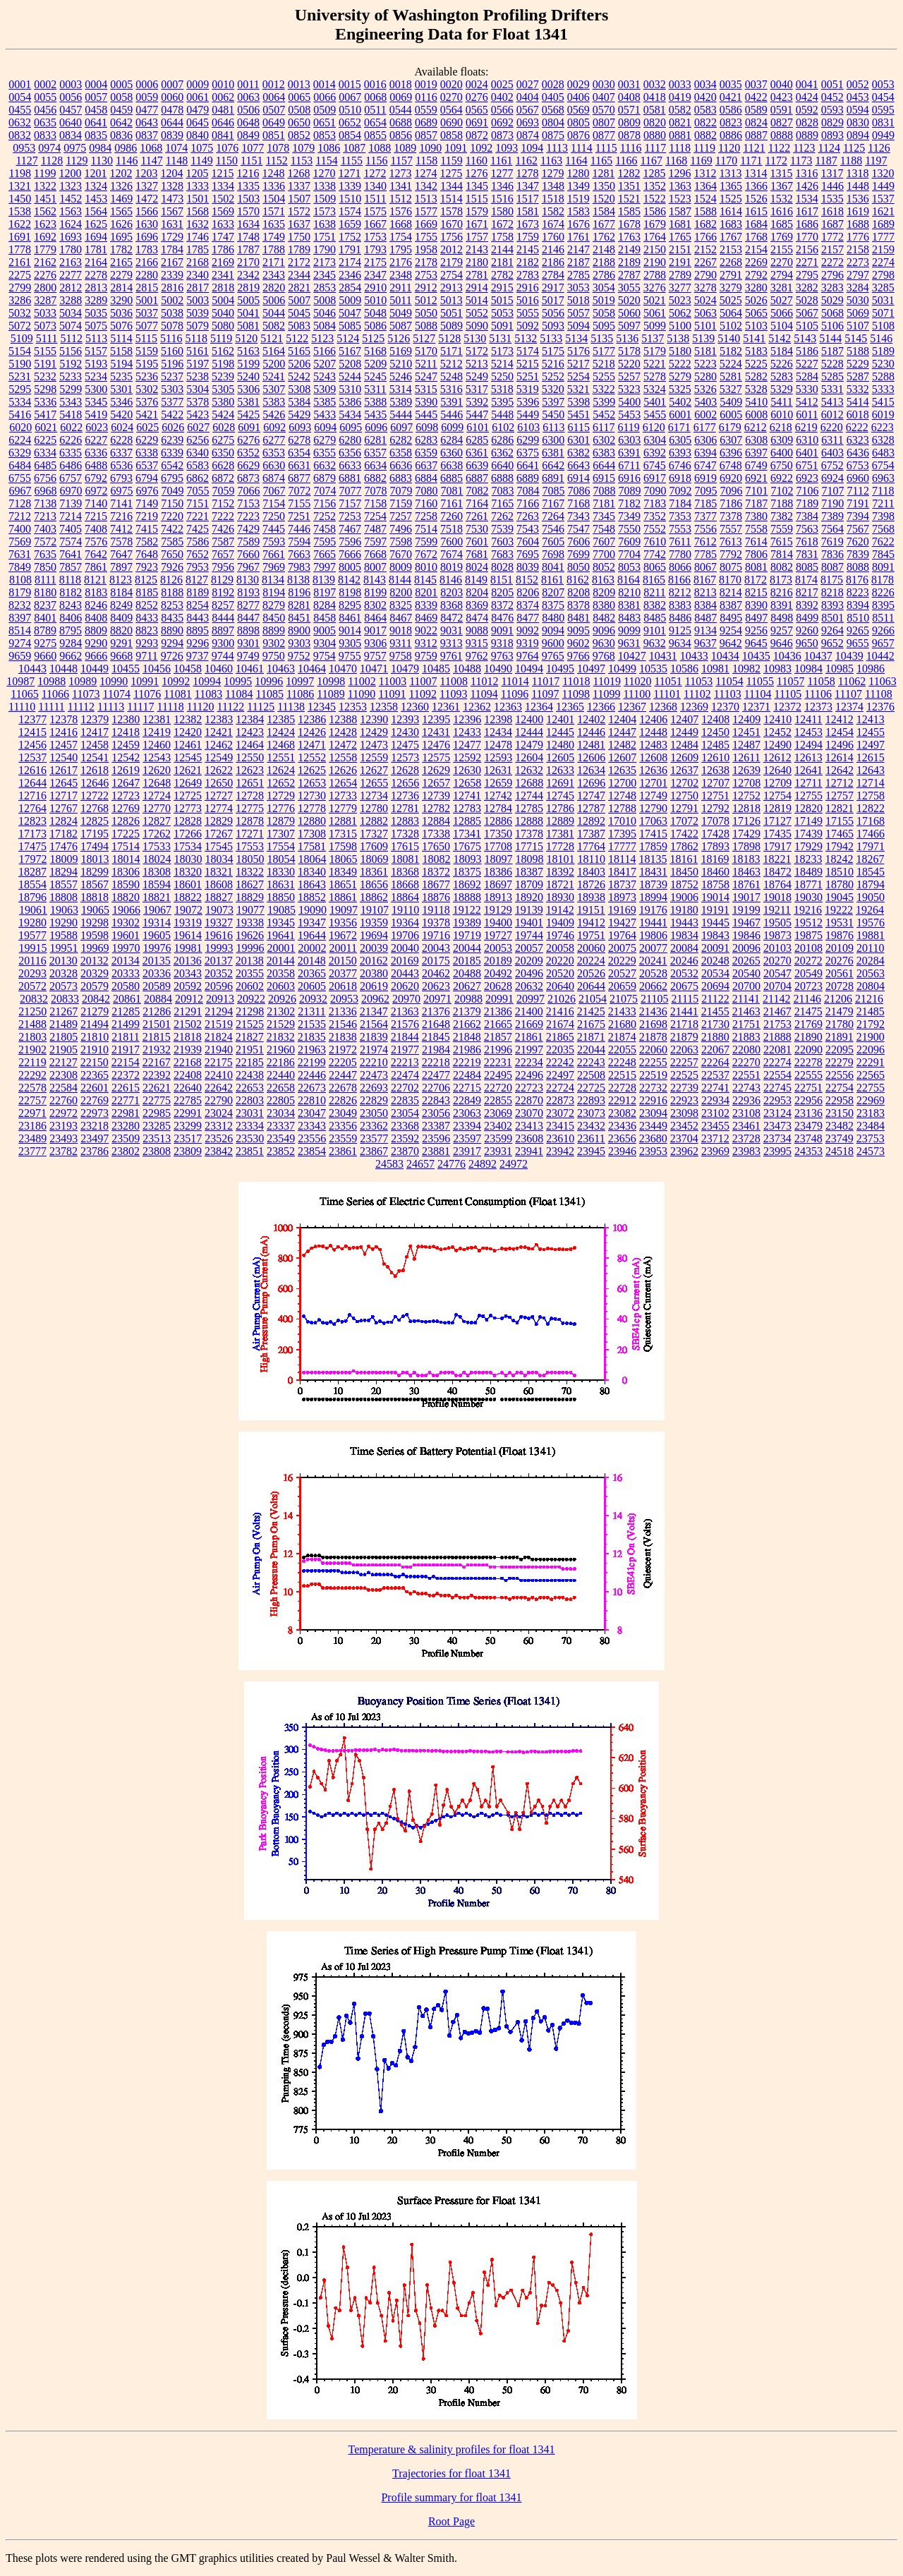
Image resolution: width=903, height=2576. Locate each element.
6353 (273, 453)
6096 (376, 427)
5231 (19, 376)
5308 (299, 389)
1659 (350, 224)
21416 (560, 1011)
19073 (219, 910)
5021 (654, 300)
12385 (281, 719)
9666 (96, 656)
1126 (879, 148)
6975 (122, 491)
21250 (32, 1011)
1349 (578, 186)
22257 (684, 1062)
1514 (451, 199)
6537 (146, 465)
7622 (883, 542)
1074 (176, 148)
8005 (350, 567)
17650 (436, 846)
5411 (781, 402)
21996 (498, 1050)
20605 (312, 986)
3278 (705, 288)
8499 (807, 618)
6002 (705, 415)
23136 (808, 1113)
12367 (632, 707)
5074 (70, 326)
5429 (299, 415)
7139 (70, 503)
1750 (299, 237)
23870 (405, 1151)
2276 (45, 275)
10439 (849, 656)
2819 (248, 288)
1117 (655, 148)
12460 (157, 745)
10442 (880, 656)
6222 (857, 427)
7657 (223, 554)
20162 (374, 961)
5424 (223, 415)
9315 (477, 643)
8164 (628, 580)
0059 (146, 97)
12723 (125, 796)
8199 (375, 592)
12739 (436, 796)
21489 (63, 1024)
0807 (604, 122)
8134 (273, 580)
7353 (680, 516)
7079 (401, 491)
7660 (248, 554)
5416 (19, 415)
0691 (477, 122)
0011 (248, 84)
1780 (70, 249)
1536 (858, 199)
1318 (857, 173)
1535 (832, 199)
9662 (70, 656)
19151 (591, 910)
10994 (207, 681)
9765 (553, 656)
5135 (601, 338)
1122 (779, 148)
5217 (578, 364)
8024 (477, 567)
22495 (498, 1075)
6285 (477, 440)
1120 (729, 148)
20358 (281, 973)
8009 (400, 567)
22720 (498, 1088)
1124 (829, 148)
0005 (121, 84)
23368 (405, 1126)
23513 (157, 1138)
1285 (654, 173)
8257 (223, 605)
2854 (350, 288)
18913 (498, 897)
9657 (883, 643)
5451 (578, 415)
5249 (477, 376)
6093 (300, 427)
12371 (756, 707)
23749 (839, 1138)
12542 (125, 757)
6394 (705, 453)
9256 (756, 630)
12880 (312, 821)
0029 (578, 84)
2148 (604, 249)
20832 (34, 999)
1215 (222, 173)
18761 (746, 884)
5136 (627, 338)
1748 (248, 237)
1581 (527, 211)
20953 (344, 999)
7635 (45, 554)
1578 (451, 211)
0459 (121, 110)
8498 (781, 618)
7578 (121, 542)
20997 (530, 999)
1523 (680, 199)
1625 (96, 224)
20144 (281, 961)
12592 (467, 757)
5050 (426, 313)
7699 (578, 554)
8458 (324, 618)
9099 (629, 630)
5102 (731, 326)
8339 (426, 605)
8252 (146, 605)
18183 (746, 859)
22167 (157, 1062)
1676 (578, 224)
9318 (502, 643)
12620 (157, 770)
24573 (870, 1151)
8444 (223, 618)
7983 (299, 567)
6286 (502, 440)
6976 (147, 491)
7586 (197, 542)
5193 (96, 364)
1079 (303, 148)
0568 (553, 110)
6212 (755, 427)
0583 (705, 110)
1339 (350, 186)
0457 (70, 110)
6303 (629, 440)
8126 (171, 580)
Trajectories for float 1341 (451, 2473)
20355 (250, 973)
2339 (172, 275)
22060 (653, 1050)
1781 (96, 249)
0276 (477, 97)
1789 (299, 249)
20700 (746, 986)
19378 (436, 923)
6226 (70, 440)
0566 (502, 110)
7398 (883, 516)
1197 (876, 161)
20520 (560, 973)
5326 (705, 389)
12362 (477, 707)
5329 (781, 389)
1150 (227, 161)
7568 (883, 529)
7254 (375, 516)
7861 (96, 567)
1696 (146, 237)
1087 (354, 148)
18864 (405, 897)
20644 (591, 986)
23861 (343, 1151)
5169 (400, 351)
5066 (781, 313)
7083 (503, 491)
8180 (45, 592)
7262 (502, 516)
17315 (343, 834)
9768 (604, 656)
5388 (375, 402)
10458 (188, 669)
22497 (560, 1075)
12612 (777, 757)
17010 (622, 821)
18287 (32, 872)
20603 (281, 986)
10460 (219, 669)
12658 (467, 783)
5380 (223, 402)
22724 (560, 1088)
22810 (312, 1100)
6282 (400, 440)
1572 (299, 211)
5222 (680, 364)
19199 (746, 910)
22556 (839, 1075)
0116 (426, 97)
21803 (32, 1037)
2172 (299, 262)
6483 (883, 453)
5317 (477, 389)
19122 (467, 910)
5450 (553, 415)
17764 (591, 846)
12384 (250, 719)
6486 (70, 465)
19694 (374, 935)
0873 (502, 135)
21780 (839, 1024)
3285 (883, 288)
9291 (121, 643)
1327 (146, 186)
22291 (870, 1062)
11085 (270, 694)
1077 (252, 148)
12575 (436, 757)
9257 (781, 630)
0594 (858, 110)
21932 (157, 1050)
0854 (350, 135)
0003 (70, 84)
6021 (46, 427)
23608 (529, 1138)
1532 (781, 199)
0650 (299, 122)
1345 (477, 186)
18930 (560, 897)
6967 (20, 491)
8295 (350, 605)
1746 (197, 237)
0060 (172, 97)
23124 (777, 1113)
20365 (312, 973)
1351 (629, 186)
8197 (324, 592)
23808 (157, 1151)
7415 (146, 529)
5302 (146, 389)
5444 (400, 415)
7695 (527, 554)
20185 (467, 961)
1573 (324, 211)
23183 (870, 1113)
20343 (188, 973)
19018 (777, 897)
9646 (781, 643)
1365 (731, 186)
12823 (32, 821)
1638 (324, 224)
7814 (781, 554)
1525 (731, 199)
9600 (553, 643)
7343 (578, 516)
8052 (604, 567)
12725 (188, 796)
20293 (32, 973)
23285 (157, 1126)
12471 (312, 745)
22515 (622, 1075)
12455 (870, 732)
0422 (756, 97)
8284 (324, 605)
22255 (653, 1062)
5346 (121, 402)
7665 (324, 554)
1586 (654, 211)
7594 (299, 542)
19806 (653, 935)
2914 (477, 288)
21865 (560, 1037)
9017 (375, 630)
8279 (273, 605)
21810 (94, 1037)
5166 (324, 351)
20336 (157, 973)
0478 (172, 110)
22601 (94, 1088)
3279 (731, 288)
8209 (604, 592)
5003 (197, 300)
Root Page (451, 2521)
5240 (248, 376)
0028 (553, 84)
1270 (324, 173)
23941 (529, 1151)
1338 (324, 186)
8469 (426, 618)
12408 (715, 719)
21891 (839, 1037)
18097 (499, 859)
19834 (684, 935)
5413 (832, 402)
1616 (781, 211)
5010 (375, 300)
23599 (498, 1138)
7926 (172, 567)
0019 (426, 84)
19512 (808, 923)
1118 (680, 148)
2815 (146, 288)
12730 (312, 796)
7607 (604, 542)
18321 (219, 872)
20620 (405, 986)
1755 (426, 237)
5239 (223, 376)
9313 (451, 643)
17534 (188, 846)
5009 (350, 300)
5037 (146, 313)
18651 (343, 884)
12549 (219, 757)
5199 (248, 364)
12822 (870, 808)
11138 (291, 707)
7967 (248, 567)
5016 (527, 300)
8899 (273, 630)
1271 (349, 173)
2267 (705, 262)
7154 (273, 503)
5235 (121, 376)
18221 (777, 859)
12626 (343, 770)
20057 (529, 948)
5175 (553, 351)
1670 (451, 224)
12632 (529, 770)
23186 (32, 1126)
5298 (45, 389)
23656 (622, 1138)
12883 (405, 821)
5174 (527, 351)
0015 (350, 84)
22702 (405, 1088)
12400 (529, 719)
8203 (451, 592)
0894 (858, 135)
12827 (157, 821)
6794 (146, 478)
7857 (70, 567)
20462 (436, 973)
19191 (715, 910)
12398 (498, 719)
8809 (96, 630)
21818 (188, 1037)
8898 (248, 630)
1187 (826, 161)
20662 (653, 986)
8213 (705, 592)
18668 (405, 884)
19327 (219, 923)
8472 (451, 618)
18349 (343, 872)
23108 (746, 1113)
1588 (705, 211)
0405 (553, 97)
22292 (32, 1075)
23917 (467, 1151)
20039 (374, 948)
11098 (576, 694)
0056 (70, 97)
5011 (400, 300)
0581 (654, 110)
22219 (467, 1062)
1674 (553, 224)
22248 (622, 1062)
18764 (777, 884)
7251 (299, 516)
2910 (375, 288)
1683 (731, 224)
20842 (96, 999)
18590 (125, 884)
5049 (400, 313)
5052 (477, 313)
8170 (730, 580)
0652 (350, 122)
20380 (374, 973)
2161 (19, 262)
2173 (324, 262)
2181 (502, 262)
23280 (125, 1126)
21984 (436, 1050)
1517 (527, 199)
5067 (807, 313)
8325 (400, 605)
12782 (436, 808)
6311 (832, 440)
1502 (223, 199)
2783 (527, 275)
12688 (529, 783)
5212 (451, 364)
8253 (172, 605)
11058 (821, 681)
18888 (467, 897)
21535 (312, 1024)
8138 (298, 580)
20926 (282, 999)
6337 (121, 453)
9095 (578, 630)
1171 (751, 161)
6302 (604, 440)
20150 (343, 961)
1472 (146, 199)
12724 (157, 796)
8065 (654, 567)
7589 (248, 542)
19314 (157, 923)
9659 (19, 656)
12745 (560, 796)
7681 (477, 554)
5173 (502, 351)
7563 (807, 529)
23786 (94, 1151)
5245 (375, 376)
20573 (63, 986)
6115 (579, 427)
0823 (731, 122)
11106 (818, 694)
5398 (578, 402)
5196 (172, 364)
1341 (400, 186)
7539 (502, 529)
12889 (560, 821)
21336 (343, 1011)
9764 (527, 656)
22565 (870, 1075)
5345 (96, 402)
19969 (95, 948)
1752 (350, 237)
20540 (746, 973)
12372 (787, 707)
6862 (197, 478)
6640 (502, 465)
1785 (197, 249)
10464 (312, 669)
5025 (731, 300)
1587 (680, 211)
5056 (553, 313)
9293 (146, 643)
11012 (484, 681)
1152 (276, 161)
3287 (45, 300)
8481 (578, 618)
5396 (527, 402)
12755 (808, 796)
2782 (502, 275)
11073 (85, 694)
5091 (502, 326)
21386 (498, 1011)
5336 (45, 402)
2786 (604, 275)
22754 (839, 1088)
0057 (96, 97)
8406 (70, 618)
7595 (324, 542)
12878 (250, 821)
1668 (400, 224)
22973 (94, 1113)
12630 (467, 770)
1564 (96, 211)
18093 (468, 859)
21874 (622, 1037)
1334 (223, 186)
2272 (832, 262)
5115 (146, 338)
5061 (654, 313)
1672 (502, 224)
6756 (45, 478)
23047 (312, 1113)
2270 (781, 262)
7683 (502, 554)
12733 (343, 796)
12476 (436, 745)
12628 (405, 770)
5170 (426, 351)
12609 (684, 757)
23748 (808, 1138)
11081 (177, 694)
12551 (281, 757)
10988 (51, 681)
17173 (32, 834)
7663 (299, 554)
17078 (715, 821)
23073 (591, 1113)
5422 (172, 415)
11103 (727, 694)
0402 (502, 97)
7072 (300, 491)
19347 (312, 923)
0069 (400, 97)
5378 (197, 402)
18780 (839, 884)
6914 (578, 478)
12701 (653, 783)
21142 (776, 999)
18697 (498, 884)
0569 (578, 110)
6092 (274, 427)
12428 (343, 732)
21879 (684, 1037)
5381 (248, 402)
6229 (146, 440)
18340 (312, 872)
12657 (436, 783)
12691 (560, 783)
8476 (502, 618)
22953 (777, 1100)
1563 (70, 211)
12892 (591, 821)
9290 (96, 643)
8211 (654, 592)
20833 (65, 999)
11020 (637, 681)
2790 (705, 275)
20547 (777, 973)
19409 (560, 923)
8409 (121, 618)
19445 (715, 923)
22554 (777, 1075)
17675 (467, 846)
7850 (45, 567)
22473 (374, 1075)
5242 (299, 376)
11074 (117, 694)
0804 (553, 122)
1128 (52, 161)
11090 (361, 694)
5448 (502, 415)
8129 (222, 580)
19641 (281, 935)
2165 (121, 262)
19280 (32, 923)
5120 (246, 338)
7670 (400, 554)
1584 (604, 211)
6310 (807, 440)
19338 (250, 923)
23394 (467, 1126)
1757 (477, 237)
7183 (654, 503)
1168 (676, 161)
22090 (808, 1050)
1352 (654, 186)
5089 (451, 326)
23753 (870, 1138)
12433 (467, 732)
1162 (527, 161)
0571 (629, 110)
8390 (756, 605)
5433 (324, 415)
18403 (591, 872)
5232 (45, 376)
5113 (96, 338)
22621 (157, 1088)
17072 (684, 821)
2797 (858, 275)
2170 (248, 262)
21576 (405, 1024)
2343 (273, 275)
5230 (883, 364)
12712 (839, 783)
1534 (807, 199)
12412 (839, 719)
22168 (188, 1062)
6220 (831, 427)
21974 (374, 1050)
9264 (832, 630)
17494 (94, 846)
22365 (94, 1075)
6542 (172, 465)
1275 (451, 173)
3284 (858, 288)
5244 (350, 376)
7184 (680, 503)
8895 (197, 630)
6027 (198, 427)
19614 (188, 935)
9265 (858, 630)
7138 (45, 503)
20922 (251, 999)
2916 (527, 288)
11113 (110, 707)
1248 (273, 173)
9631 (629, 643)
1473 (172, 199)
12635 (622, 770)
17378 (529, 834)
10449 (94, 669)
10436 (787, 656)
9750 (273, 656)
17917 (777, 846)
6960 (858, 478)
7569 (19, 542)
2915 (502, 288)
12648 (157, 783)
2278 (96, 275)
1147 (151, 161)
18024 (157, 859)
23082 (622, 1113)
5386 (350, 402)
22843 (436, 1100)
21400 (529, 1011)
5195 (146, 364)
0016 (375, 84)
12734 (374, 796)
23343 (312, 1126)
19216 (808, 910)
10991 (145, 681)
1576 (400, 211)
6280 (350, 440)
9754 (324, 656)
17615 (405, 846)
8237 (45, 605)
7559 (781, 529)
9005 (324, 630)
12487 (746, 745)
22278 (808, 1062)
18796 (32, 897)
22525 (684, 1075)
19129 (498, 910)
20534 (715, 973)
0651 (324, 122)
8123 (120, 580)
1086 (328, 148)
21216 (869, 999)
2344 (299, 275)
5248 (451, 376)
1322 (45, 186)
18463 (746, 872)
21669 (529, 1024)
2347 (375, 275)
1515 (477, 199)
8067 (705, 567)
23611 (591, 1138)
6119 (628, 427)
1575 (375, 211)
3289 (96, 300)
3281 (781, 288)
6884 (426, 478)
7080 (427, 491)
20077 (653, 948)
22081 (777, 1050)
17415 (653, 834)
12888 (529, 821)
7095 (706, 491)
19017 (746, 897)
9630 (604, 643)
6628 (223, 465)
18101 (561, 859)
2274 (883, 262)
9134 (705, 630)
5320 (553, 389)
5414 (858, 402)
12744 (529, 796)
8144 (400, 580)
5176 (578, 351)
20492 (498, 973)
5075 (96, 326)
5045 (299, 313)
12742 (498, 796)
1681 (680, 224)
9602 (578, 643)
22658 (281, 1088)
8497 (756, 618)
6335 (70, 453)
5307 (273, 389)
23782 (63, 1151)
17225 (125, 834)
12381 (157, 719)
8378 (578, 605)
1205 (197, 173)
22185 (250, 1062)
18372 (436, 872)
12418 (125, 732)
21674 (560, 1024)
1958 (426, 249)
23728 (746, 1138)
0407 (604, 97)
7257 (400, 516)
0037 (756, 84)
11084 (239, 694)
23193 (63, 1126)
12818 (746, 808)
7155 (299, 503)
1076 (227, 148)
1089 (405, 148)
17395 (622, 834)
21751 (746, 1024)
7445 (273, 529)
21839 (374, 1037)
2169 (223, 262)
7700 (604, 554)
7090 (655, 491)
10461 (250, 669)
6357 (375, 453)
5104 (781, 326)
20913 (220, 999)
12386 (312, 719)
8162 (577, 580)
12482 (622, 745)
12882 (374, 821)
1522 (654, 199)
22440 (281, 1075)
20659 (622, 986)
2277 (70, 275)
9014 (350, 630)
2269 (756, 262)
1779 (45, 249)
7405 (70, 529)
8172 (755, 580)
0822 (705, 122)
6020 (20, 427)
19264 (870, 910)
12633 (560, 770)
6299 (527, 440)
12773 (188, 808)
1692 (45, 237)
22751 (808, 1088)
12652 (281, 783)
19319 (188, 923)
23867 (374, 1151)
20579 (94, 986)
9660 (45, 656)
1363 (680, 186)
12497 (870, 745)
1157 (401, 161)
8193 (248, 592)
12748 (622, 796)
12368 (663, 707)
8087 (832, 567)
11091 (392, 694)
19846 (746, 935)
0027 (527, 84)
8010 (426, 567)
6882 (375, 478)
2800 (45, 288)
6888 (502, 478)
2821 (299, 288)
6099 (452, 427)
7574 (70, 542)
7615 (781, 542)
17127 (777, 821)
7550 (629, 529)
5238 (197, 376)
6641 (527, 465)
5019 (604, 300)
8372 (502, 605)
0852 (299, 135)
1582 (553, 211)
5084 (324, 326)
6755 (19, 478)
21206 (838, 999)
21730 (715, 1024)
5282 (756, 376)
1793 (375, 249)
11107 (848, 694)
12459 (125, 745)
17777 (622, 846)
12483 (653, 745)
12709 (777, 783)
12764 (32, 808)
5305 (223, 389)
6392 (654, 453)
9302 (273, 643)
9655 (858, 643)
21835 (312, 1037)
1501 (197, 199)
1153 (302, 161)
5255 (604, 376)
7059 (223, 491)
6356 (350, 453)
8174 (806, 580)
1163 (551, 161)
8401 (45, 618)
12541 (94, 757)
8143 (374, 580)
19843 (715, 935)
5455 (654, 415)
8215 (756, 592)
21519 (219, 1024)
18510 (839, 872)
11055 (760, 681)
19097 (343, 910)
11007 (423, 681)
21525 (250, 1024)
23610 (560, 1138)
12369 (694, 707)
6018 (858, 415)
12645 (63, 783)
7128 (19, 503)
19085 (281, 910)
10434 (725, 656)
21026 (561, 999)
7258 (426, 516)
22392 (157, 1075)
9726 (172, 656)
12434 (498, 732)
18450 (684, 872)
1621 (883, 211)
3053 (578, 288)
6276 (248, 440)
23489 (32, 1138)
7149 (146, 503)
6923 (807, 478)
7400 (19, 529)
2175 (375, 262)
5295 (19, 389)
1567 (172, 211)
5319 (527, 389)
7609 (629, 542)
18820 (125, 897)
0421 (731, 97)
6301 (578, 440)
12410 (777, 719)
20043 (436, 948)
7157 (350, 503)
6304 (654, 440)
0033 (680, 84)
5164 (273, 351)
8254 (197, 605)
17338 (436, 834)
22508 (591, 1075)
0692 (502, 122)
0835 (96, 135)
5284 (807, 376)
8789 (45, 630)
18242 (839, 859)
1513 (426, 199)
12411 (808, 719)
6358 (400, 453)
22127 (63, 1062)
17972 (33, 859)
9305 (350, 643)
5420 (121, 415)
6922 (781, 478)
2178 (426, 262)
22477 (436, 1075)
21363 (405, 1011)
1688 (858, 224)
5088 (426, 326)
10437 (818, 656)
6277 (273, 440)
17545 (219, 846)
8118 (70, 580)
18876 (436, 897)
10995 (238, 681)
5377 (172, 402)
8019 (451, 567)
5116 (171, 338)
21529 (281, 1024)
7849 (19, 567)
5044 (273, 313)
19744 (529, 935)
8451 (299, 618)
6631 (299, 465)
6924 (832, 478)
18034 (219, 859)
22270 (746, 1062)
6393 (680, 453)
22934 (715, 1100)
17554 (281, 846)
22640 (188, 1088)
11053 (699, 681)
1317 (831, 173)
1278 (527, 173)
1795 (400, 249)
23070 (529, 1113)
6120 (654, 427)
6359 (426, 453)
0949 (883, 135)
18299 (94, 872)
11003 (392, 681)
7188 (781, 503)
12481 (591, 745)
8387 (731, 605)
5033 (45, 313)
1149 (201, 161)
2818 (223, 288)
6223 (882, 427)
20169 (405, 961)
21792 (870, 1024)
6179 (730, 427)
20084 (684, 948)
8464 (375, 618)
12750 (684, 796)
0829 (832, 122)
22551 (746, 1075)
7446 (299, 529)
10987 (20, 681)
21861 (529, 1037)
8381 (629, 605)
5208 (350, 364)
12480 (560, 745)
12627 (374, 770)
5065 (756, 313)
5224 (731, 364)
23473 (777, 1126)
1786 (223, 249)
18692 (467, 884)
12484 (684, 745)
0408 (629, 97)
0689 (426, 122)
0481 (223, 110)
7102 (782, 491)
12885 (467, 821)
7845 (883, 554)
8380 (604, 605)
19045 (839, 897)
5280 (705, 376)
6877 (299, 478)
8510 (858, 618)
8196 (299, 592)
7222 (223, 516)
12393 (405, 719)
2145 (527, 249)
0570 (604, 110)
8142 (349, 580)
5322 (604, 389)
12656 (405, 783)
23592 (405, 1138)
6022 (71, 427)
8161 (552, 580)
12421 (219, 732)
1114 (582, 148)
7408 (96, 529)
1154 (326, 161)
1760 (553, 237)
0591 (781, 110)
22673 (312, 1088)
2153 (731, 249)
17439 (808, 834)
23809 (188, 1151)
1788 (273, 249)
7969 (273, 567)
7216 (121, 516)
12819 (777, 808)
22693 (374, 1088)
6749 (756, 465)
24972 (513, 1164)
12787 (591, 808)
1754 (400, 237)
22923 (684, 1100)
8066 (680, 567)
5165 (299, 351)
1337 (299, 186)
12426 (312, 732)
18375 (467, 872)
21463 (746, 1011)
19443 (684, 923)
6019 (883, 415)
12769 (125, 808)
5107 (858, 326)
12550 (250, 757)
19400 (498, 923)
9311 (400, 643)
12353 (353, 707)
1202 (120, 173)
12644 (32, 783)
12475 (405, 745)
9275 (45, 643)
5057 (578, 313)
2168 (197, 262)
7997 (324, 567)
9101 (654, 630)
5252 (553, 376)
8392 (807, 605)
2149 (629, 249)
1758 (502, 237)
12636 (653, 770)
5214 (502, 364)
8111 (45, 580)
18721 (560, 884)
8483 (629, 618)
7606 (578, 542)
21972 (343, 1050)
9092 (527, 630)
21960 (281, 1050)
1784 (172, 249)
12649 (188, 783)
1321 (19, 186)
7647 (121, 554)
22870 (529, 1100)
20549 (808, 973)
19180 (684, 910)
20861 (127, 999)
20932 (313, 999)
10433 (694, 656)
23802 (125, 1151)
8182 (70, 592)
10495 (560, 669)
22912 (622, 1100)
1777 (883, 237)
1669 (426, 224)
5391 (451, 402)
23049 (343, 1113)
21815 (157, 1037)
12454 (839, 732)
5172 (477, 351)
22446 (312, 1075)
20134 (125, 961)
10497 (591, 669)
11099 (606, 694)
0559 (426, 110)
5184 (781, 351)
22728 (622, 1088)
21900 (870, 1037)
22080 (746, 1050)
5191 (45, 364)
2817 (197, 288)
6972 (96, 491)
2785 (578, 275)
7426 (223, 529)
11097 (545, 694)
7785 (705, 554)
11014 (514, 681)
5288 (883, 376)
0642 (121, 122)
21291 (188, 1011)
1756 (451, 237)
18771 (808, 884)
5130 (474, 338)
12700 (622, 783)
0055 (45, 97)
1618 (832, 211)
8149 (476, 580)
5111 (47, 338)
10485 (436, 669)
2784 (553, 275)
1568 (197, 211)
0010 (223, 84)
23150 (839, 1113)
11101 (667, 694)
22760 (63, 1100)
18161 (683, 859)
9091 (502, 630)
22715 (467, 1088)
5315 (426, 389)
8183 (96, 592)
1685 (781, 224)
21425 (591, 1011)
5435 (375, 415)
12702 (684, 783)
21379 (467, 1011)
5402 (680, 402)
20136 (188, 961)
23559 (343, 1138)
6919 (705, 478)
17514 (125, 846)
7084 (528, 491)
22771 (125, 1100)
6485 (45, 465)
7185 (705, 503)
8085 (807, 567)
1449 (883, 186)
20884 (158, 999)
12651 (250, 783)
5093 (553, 326)
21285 (125, 1011)
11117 (140, 707)
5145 (855, 338)
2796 (832, 275)
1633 (223, 224)
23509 (125, 1138)
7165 (502, 503)
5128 (449, 338)
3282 (807, 288)
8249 (121, 605)
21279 (94, 1011)
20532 (684, 973)
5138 (678, 338)
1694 (96, 237)
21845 (436, 1037)
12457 (63, 745)
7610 (654, 542)
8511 (883, 618)
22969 (870, 1100)
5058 (604, 313)
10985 (839, 669)
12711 (808, 783)
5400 (629, 402)
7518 (451, 529)
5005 (248, 300)
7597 (375, 542)
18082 (437, 859)
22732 (653, 1088)
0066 (324, 97)
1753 (375, 237)
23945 (591, 1151)
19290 (63, 923)
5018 (578, 300)
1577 (426, 211)
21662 (467, 1024)
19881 (870, 935)
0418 (654, 97)
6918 (680, 478)
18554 (32, 884)
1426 (807, 186)
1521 (629, 199)
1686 (807, 224)
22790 (219, 1100)
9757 (375, 656)
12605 (560, 757)
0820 (654, 122)
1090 (430, 148)
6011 (807, 415)
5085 (350, 326)
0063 (248, 97)
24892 (482, 1164)
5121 (271, 338)
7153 (248, 503)
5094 (578, 326)
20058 (560, 948)
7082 (477, 491)
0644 (172, 122)
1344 (451, 186)
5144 (830, 338)
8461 (350, 618)
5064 (731, 313)
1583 (578, 211)
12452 (777, 732)
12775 (250, 808)
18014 (126, 859)
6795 (172, 478)
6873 (248, 478)
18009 (64, 859)
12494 (808, 745)
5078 (172, 326)
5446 (451, 415)
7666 (350, 554)
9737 (197, 656)
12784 (498, 808)
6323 (858, 440)
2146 (553, 249)
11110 (21, 707)
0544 (400, 110)
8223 (858, 592)
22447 (343, 1075)
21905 (63, 1050)
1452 (70, 199)
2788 (654, 275)
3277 (680, 288)
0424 (807, 97)
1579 (477, 211)
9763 (502, 656)
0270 (451, 97)
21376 (436, 1011)
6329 (19, 453)
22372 (125, 1075)
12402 (591, 719)
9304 (324, 643)
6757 (70, 478)
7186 (731, 503)
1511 (375, 199)
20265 (746, 961)
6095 (350, 427)
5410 (756, 402)
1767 (731, 237)
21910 (94, 1050)
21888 (777, 1037)
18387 (529, 872)
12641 (808, 770)
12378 (63, 719)
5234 (96, 376)
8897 (223, 630)
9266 (883, 630)
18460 (715, 872)
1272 (374, 173)
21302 (281, 1011)
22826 (343, 1100)
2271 (807, 262)
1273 (400, 173)
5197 (197, 364)
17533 (157, 846)
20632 (529, 986)
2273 (858, 262)
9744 (223, 656)
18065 (343, 859)
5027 (781, 300)
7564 (832, 529)
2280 (146, 275)
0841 (223, 135)
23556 (312, 1138)
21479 (839, 1011)
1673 (527, 224)
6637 (426, 465)
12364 (539, 707)
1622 (19, 224)
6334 (45, 453)
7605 (553, 542)
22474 (405, 1075)
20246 (684, 961)
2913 (451, 288)
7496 (400, 529)
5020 (629, 300)
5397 (553, 402)
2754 (451, 275)
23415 (560, 1126)
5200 (273, 364)
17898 (746, 846)
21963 (312, 1050)
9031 (451, 630)
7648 (146, 554)
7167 (553, 503)
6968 (46, 491)
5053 (502, 313)
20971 (437, 999)
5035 (96, 313)
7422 (172, 529)
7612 (705, 542)
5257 (629, 376)
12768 (94, 808)
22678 (343, 1088)
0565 (477, 110)
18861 (343, 897)
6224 (19, 440)
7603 (502, 542)
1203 (146, 173)
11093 (453, 694)
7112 (858, 491)
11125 (260, 707)
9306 (375, 643)
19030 (808, 897)
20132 (94, 961)
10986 (870, 669)
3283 (832, 288)
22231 (498, 1062)
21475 (808, 1011)
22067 (715, 1050)
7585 (172, 542)
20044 (467, 948)
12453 (808, 732)
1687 (832, 224)
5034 (70, 313)
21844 (405, 1037)
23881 (436, 1151)
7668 (375, 554)
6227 (96, 440)
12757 (839, 796)
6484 (19, 465)
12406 (653, 719)
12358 (384, 707)
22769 (94, 1100)
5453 (629, 415)
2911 (400, 288)
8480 (553, 618)
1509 (324, 199)
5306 (248, 389)
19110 (405, 910)
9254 (731, 630)
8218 (832, 592)
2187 (578, 262)
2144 (502, 249)
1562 (45, 211)
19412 (591, 923)
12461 (188, 745)
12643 (870, 770)
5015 (502, 300)
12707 (715, 783)
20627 (467, 986)
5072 (19, 326)
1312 (704, 173)
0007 (172, 84)
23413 (529, 1126)
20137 (219, 961)
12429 (374, 732)
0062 (223, 97)
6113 (553, 427)
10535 (653, 669)
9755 (350, 656)
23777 (32, 1151)
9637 (705, 643)
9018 (400, 630)
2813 (96, 288)
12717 (63, 796)
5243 (324, 376)
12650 (219, 783)
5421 (146, 415)
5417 (45, 415)
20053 (498, 948)
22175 (219, 1062)
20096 (746, 948)
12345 (322, 707)
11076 (147, 694)
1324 (96, 186)
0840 (197, 135)
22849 (467, 1100)
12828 (188, 821)
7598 (400, 542)
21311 (311, 1011)
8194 (273, 592)
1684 (756, 224)
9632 (654, 643)
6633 (350, 465)
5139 (703, 338)
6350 (223, 453)
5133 (551, 338)
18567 (94, 884)
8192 (223, 592)
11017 (545, 681)
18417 (622, 872)
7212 (19, 516)
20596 (219, 986)
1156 (376, 161)
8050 (578, 567)
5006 (273, 300)
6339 (172, 453)
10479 (405, 669)
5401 (654, 402)
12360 (415, 707)
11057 (790, 681)
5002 (172, 300)
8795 (70, 630)
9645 (756, 643)
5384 (299, 402)
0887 (756, 135)
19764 (622, 935)
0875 (553, 135)
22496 (529, 1075)
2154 (756, 249)
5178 (629, 351)
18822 (188, 897)
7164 (477, 503)
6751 (807, 465)
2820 (273, 288)
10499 (622, 669)
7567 (858, 529)
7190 (832, 503)
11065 (24, 694)
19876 (839, 935)
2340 (197, 275)
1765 (680, 237)
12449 (684, 732)
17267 (219, 834)
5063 (705, 313)
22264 (715, 1062)
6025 (147, 427)
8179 (19, 592)
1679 (654, 224)
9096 (604, 630)
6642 (553, 465)
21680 (622, 1024)
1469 (121, 199)
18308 (157, 872)
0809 (629, 122)
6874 (273, 478)
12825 (94, 821)
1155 (352, 161)
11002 (361, 681)
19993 (219, 948)
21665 (498, 1024)
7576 (96, 542)
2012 (451, 249)
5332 (858, 389)
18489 (808, 872)
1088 (379, 148)
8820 (121, 630)
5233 (70, 376)
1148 (177, 161)
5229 (858, 364)
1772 (832, 237)
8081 (756, 567)
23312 (219, 1126)
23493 (63, 1138)
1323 (70, 186)
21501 (157, 1024)
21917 (125, 1050)
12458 (94, 745)
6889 (527, 478)
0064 (273, 97)
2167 (172, 262)
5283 (781, 376)
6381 (553, 453)
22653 (250, 1088)
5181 (705, 351)
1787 (248, 249)
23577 (374, 1138)
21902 (32, 1050)
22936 (746, 1100)
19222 (839, 910)
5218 (604, 364)
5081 (248, 326)
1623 (45, 224)
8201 (426, 592)
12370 (725, 707)
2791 (731, 275)
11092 (423, 694)
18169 (715, 859)
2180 (477, 262)
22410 (219, 1075)
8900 (299, 630)
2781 (477, 275)
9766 (578, 656)
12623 (250, 770)
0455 (19, 110)
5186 (807, 351)
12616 (32, 770)
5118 (196, 338)
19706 (405, 935)
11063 (882, 681)
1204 (171, 173)
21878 (653, 1037)
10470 (343, 669)
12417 (94, 732)
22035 (560, 1050)
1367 (781, 186)
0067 (350, 97)
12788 (622, 808)
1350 (604, 186)
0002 (45, 84)
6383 (604, 453)
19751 (591, 935)
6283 (426, 440)
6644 (604, 465)
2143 (477, 249)
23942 (560, 1151)
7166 (527, 503)
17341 (467, 834)
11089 (330, 694)
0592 (807, 110)
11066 (55, 694)
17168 (870, 821)
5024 (705, 300)
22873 (560, 1100)
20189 (498, 961)
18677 (436, 884)
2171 (273, 262)
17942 (839, 846)
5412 (807, 402)
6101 (477, 427)
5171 (451, 351)
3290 (121, 300)
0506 (248, 110)
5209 (375, 364)
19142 (560, 910)
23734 (777, 1138)
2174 (350, 262)
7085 (554, 491)
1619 (858, 211)
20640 (560, 986)
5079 (197, 326)
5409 (731, 402)
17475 (32, 846)
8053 (629, 567)
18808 (63, 897)
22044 (591, 1050)
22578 (32, 1088)
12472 (343, 745)
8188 (172, 592)
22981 (125, 1113)
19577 (32, 935)
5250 (502, 376)
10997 (300, 681)
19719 (467, 935)
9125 (680, 630)
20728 (839, 986)
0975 (74, 148)
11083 (208, 694)
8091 (883, 567)
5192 (70, 364)
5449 (527, 415)
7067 (274, 491)
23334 (250, 1126)
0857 (426, 135)
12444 (529, 732)
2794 (781, 275)
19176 (653, 910)
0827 (781, 122)
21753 (777, 1024)
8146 (451, 580)
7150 (172, 503)
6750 (781, 465)
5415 (883, 402)
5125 (373, 338)
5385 (324, 402)
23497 (94, 1138)
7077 (350, 491)
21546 (343, 1024)
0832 (19, 135)
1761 (578, 237)
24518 (839, 1151)
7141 (121, 503)
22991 (188, 1113)
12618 (94, 770)
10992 (176, 681)
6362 (502, 453)
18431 (653, 872)
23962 (684, 1151)
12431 (436, 732)
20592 (188, 986)
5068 (832, 313)
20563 (870, 973)
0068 (375, 97)
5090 (477, 326)
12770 (157, 808)
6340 (197, 453)
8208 (578, 592)
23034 (281, 1113)
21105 (654, 999)
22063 (684, 1050)
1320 (882, 173)
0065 (299, 97)
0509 (324, 110)
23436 (622, 1126)
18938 (591, 897)
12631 (498, 770)
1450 (19, 199)
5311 (375, 389)
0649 (273, 122)
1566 (146, 211)
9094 (553, 630)
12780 (374, 808)
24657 (420, 1164)
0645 (197, 122)
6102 (503, 427)
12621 (188, 770)
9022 (426, 630)
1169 (701, 161)
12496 (839, 745)
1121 (754, 148)
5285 (832, 376)
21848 (467, 1037)
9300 (223, 643)
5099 (654, 326)
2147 (578, 249)
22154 (125, 1062)
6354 (299, 453)
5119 (221, 338)
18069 (374, 859)
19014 (715, 897)
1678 (629, 224)
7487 (375, 529)
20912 (189, 999)
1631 (172, 224)
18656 (374, 884)
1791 (350, 249)
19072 (188, 910)
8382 (654, 605)
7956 (223, 567)
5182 (731, 351)
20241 (653, 961)
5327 (731, 389)
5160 (172, 351)
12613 (808, 757)
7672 (426, 554)
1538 (19, 211)
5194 (121, 364)
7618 (807, 542)
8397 (19, 618)
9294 (172, 643)
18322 (250, 872)
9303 (299, 643)
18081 (406, 859)
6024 (122, 427)
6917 (654, 478)
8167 (704, 580)
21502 (188, 1024)
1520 (604, 199)
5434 (350, 415)
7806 (756, 554)
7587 (223, 542)
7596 (350, 542)
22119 (32, 1062)
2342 (248, 275)
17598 (343, 846)
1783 (146, 249)
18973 (622, 897)
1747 (223, 237)
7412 (121, 529)
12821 (839, 808)
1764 (654, 237)
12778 (312, 808)
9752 (299, 656)
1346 (502, 186)
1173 (801, 161)
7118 (883, 491)
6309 (781, 440)
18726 (591, 884)
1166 (626, 161)
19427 (622, 923)
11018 (576, 681)
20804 (870, 986)
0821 (680, 122)
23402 (498, 1126)
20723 (808, 986)
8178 (882, 580)
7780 (680, 554)
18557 (63, 884)
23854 (312, 1151)
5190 (19, 364)
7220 (172, 516)
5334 (19, 402)
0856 (400, 135)
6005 (731, 415)
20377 (343, 973)
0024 (477, 84)
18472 (777, 872)
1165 (601, 161)
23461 (746, 1126)
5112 (71, 338)
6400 (781, 453)
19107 (374, 910)
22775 (157, 1100)
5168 (375, 351)
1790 (324, 249)
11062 (852, 681)
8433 (146, 618)
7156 (324, 503)
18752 (684, 884)
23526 (219, 1138)
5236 (146, 376)
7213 (45, 516)
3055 (629, 288)
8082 (781, 567)
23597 (467, 1138)
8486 (680, 618)
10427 (632, 656)
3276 (654, 288)
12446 (591, 732)
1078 (278, 148)
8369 (477, 605)
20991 (499, 999)
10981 (715, 669)
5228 (832, 364)
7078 (376, 491)
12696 (591, 783)
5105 (807, 326)
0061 (197, 97)
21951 (250, 1050)
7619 (832, 542)
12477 (467, 745)
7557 (731, 529)
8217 (807, 592)
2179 (451, 262)
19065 (95, 910)
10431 (663, 656)
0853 (324, 135)
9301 (248, 643)
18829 (250, 897)
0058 (121, 97)
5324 (654, 389)
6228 (121, 440)
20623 (436, 986)
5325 (680, 389)
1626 (121, 224)
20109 (839, 948)
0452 (832, 97)
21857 (498, 1037)
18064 (312, 859)
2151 (680, 249)
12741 (467, 796)
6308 (756, 440)
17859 (653, 846)
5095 (604, 326)
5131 (500, 338)
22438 (250, 1075)
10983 (777, 669)
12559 (374, 757)
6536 (121, 465)
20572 (32, 986)
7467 (350, 529)
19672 (343, 935)
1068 (151, 148)
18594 (157, 884)
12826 (125, 821)
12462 (219, 745)
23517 (188, 1138)
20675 (684, 986)
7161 (451, 503)
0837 (146, 135)
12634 (591, 770)
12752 (746, 796)
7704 (629, 554)
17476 (63, 846)
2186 (553, 262)
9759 (426, 656)
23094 (653, 1113)
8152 (527, 580)
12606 (591, 757)
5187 (832, 351)
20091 (715, 948)
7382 (781, 516)
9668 (121, 656)
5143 (805, 338)
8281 (299, 605)
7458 (324, 529)
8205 (502, 592)
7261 (477, 516)
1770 (807, 237)
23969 (715, 1151)
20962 (375, 999)
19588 (63, 935)
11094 (483, 694)
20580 (125, 986)
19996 (250, 948)
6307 (731, 440)
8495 (731, 618)
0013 (299, 84)
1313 (730, 173)
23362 (374, 1126)
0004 (96, 84)
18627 (250, 884)
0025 (502, 84)
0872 (477, 135)
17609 (374, 846)
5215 (527, 364)
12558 (343, 757)
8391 (781, 605)
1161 (501, 161)
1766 (705, 237)
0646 (223, 122)
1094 (532, 148)
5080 (223, 326)
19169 (622, 910)
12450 (715, 732)
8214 (731, 592)
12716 (32, 796)
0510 (350, 110)
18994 (653, 897)
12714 (870, 783)
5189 (883, 351)
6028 (223, 427)
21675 (591, 1024)
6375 (527, 453)
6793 (121, 478)
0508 (299, 110)
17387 (591, 834)
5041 (248, 313)
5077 (146, 326)
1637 (299, 224)
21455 (715, 1011)
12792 (715, 808)
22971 (32, 1113)
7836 (832, 554)
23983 (746, 1151)
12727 (219, 796)
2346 (350, 275)
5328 (756, 389)
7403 (45, 529)
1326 (121, 186)
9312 (426, 643)
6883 (400, 478)
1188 (851, 161)
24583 (389, 1164)
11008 (454, 681)
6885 (451, 478)
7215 (96, 516)
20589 (157, 986)
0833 (45, 135)
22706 (436, 1088)
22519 (653, 1075)
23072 (560, 1113)
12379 (94, 719)
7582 (146, 542)
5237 (172, 376)
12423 (250, 732)
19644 (312, 935)
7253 (350, 516)
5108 (883, 326)
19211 (777, 910)
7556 (705, 529)
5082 (273, 326)
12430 (405, 732)
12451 (746, 732)
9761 (451, 656)
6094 (325, 427)
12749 (653, 796)
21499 (125, 1024)
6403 (832, 453)
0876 (578, 135)
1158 (426, 161)
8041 (553, 567)
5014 (477, 300)
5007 (299, 300)
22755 (870, 1088)
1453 (96, 199)
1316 (806, 173)
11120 (200, 707)
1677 (604, 224)
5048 (375, 313)
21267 (63, 1011)
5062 (680, 313)
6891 (553, 478)
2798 (883, 275)
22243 (591, 1062)
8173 (781, 580)
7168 (578, 503)
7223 (248, 516)
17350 (498, 834)
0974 (49, 148)
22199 (312, 1062)
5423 (197, 415)
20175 (436, 961)
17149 (808, 821)
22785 (188, 1100)
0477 (146, 110)
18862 (374, 897)
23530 (250, 1138)
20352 (219, 973)
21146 (807, 999)
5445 (426, 415)
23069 (498, 1113)
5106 (832, 326)
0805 (578, 122)
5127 (424, 338)
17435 (777, 834)
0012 (273, 84)
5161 (197, 351)
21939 (188, 1050)
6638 (451, 465)
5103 (756, 326)
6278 (299, 440)
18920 (529, 897)
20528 (653, 973)
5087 (400, 326)
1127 (26, 161)
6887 (477, 478)
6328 (883, 440)
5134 (576, 338)
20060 (591, 948)
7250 (273, 516)
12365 (570, 707)
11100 (636, 694)
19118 (435, 910)
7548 (604, 529)
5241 (273, 376)
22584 (63, 1088)
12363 (508, 707)
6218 (781, 427)
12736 (405, 796)
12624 (281, 770)
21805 (63, 1037)
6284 (451, 440)
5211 (426, 364)
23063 (467, 1113)
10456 (157, 669)
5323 (629, 389)
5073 (45, 326)
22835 (405, 1100)
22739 (684, 1088)
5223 (705, 364)
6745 (654, 465)
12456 (32, 745)
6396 (731, 453)
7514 (426, 529)
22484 (467, 1075)
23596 (436, 1138)
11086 (300, 694)
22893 (591, 1100)
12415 (32, 732)
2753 (426, 275)
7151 (197, 503)
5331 (832, 389)
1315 (781, 173)
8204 (477, 592)
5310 (350, 389)
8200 (400, 592)
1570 (248, 211)
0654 (375, 122)
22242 (560, 1062)
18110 (591, 859)
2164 (96, 262)
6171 (679, 427)
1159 (451, 161)
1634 (248, 224)
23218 (94, 1126)
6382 (578, 453)
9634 (680, 643)
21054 (592, 999)
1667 (375, 224)
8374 (527, 605)
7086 (579, 491)
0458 (96, 110)
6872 (223, 478)
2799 (19, 288)
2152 (705, 249)
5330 (807, 389)
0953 (24, 148)
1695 (121, 237)
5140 (728, 338)
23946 (622, 1151)
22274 (777, 1062)
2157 (832, 249)
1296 (679, 173)
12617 (63, 770)
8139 (324, 580)
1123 (804, 148)
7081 (452, 491)
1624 (70, 224)
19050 (870, 897)
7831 (807, 554)
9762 (477, 656)
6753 (858, 465)
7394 (858, 516)
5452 (604, 415)
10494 (529, 669)
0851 (273, 135)
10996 (269, 681)
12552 (312, 757)
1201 (95, 173)
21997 (529, 1050)
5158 (121, 351)
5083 (299, 326)
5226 (781, 364)
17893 (715, 846)
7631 (19, 554)
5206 (299, 364)
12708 (746, 783)
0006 (146, 84)
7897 (121, 567)
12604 (529, 757)
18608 (219, 884)
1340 (375, 186)
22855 (498, 1100)
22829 (374, 1100)
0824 (756, 122)
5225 (756, 364)
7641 (70, 554)
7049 (173, 491)
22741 (715, 1088)
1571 (273, 211)
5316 (451, 389)
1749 (273, 237)
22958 (839, 1100)
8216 (781, 592)
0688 (400, 122)
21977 (405, 1050)
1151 (251, 161)
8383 (680, 605)
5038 (172, 313)
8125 (146, 580)
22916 (653, 1100)
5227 (807, 364)
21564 (374, 1024)
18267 (870, 859)
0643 (146, 122)
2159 (883, 249)
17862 (684, 846)
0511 (375, 110)
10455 (125, 669)
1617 (807, 211)
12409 (746, 719)
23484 (870, 1126)
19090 (312, 910)
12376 (880, 707)
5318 (502, 389)
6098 (427, 427)
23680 (653, 1138)
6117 (603, 427)
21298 (250, 1011)
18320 (188, 872)
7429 (248, 529)
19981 (188, 948)
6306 (705, 440)
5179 (654, 351)
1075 (201, 148)
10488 (467, 669)
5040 (223, 313)
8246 (96, 605)
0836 (121, 135)
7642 (96, 554)
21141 (746, 999)
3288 (70, 300)
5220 (629, 364)
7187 (756, 503)
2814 (121, 288)
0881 (680, 135)
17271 (250, 834)
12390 (374, 719)
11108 (878, 694)
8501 (832, 618)
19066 (126, 910)
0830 (858, 122)
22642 (219, 1088)
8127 (197, 580)
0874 (527, 135)
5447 (477, 415)
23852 (281, 1151)
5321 (578, 389)
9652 (832, 643)
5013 (451, 300)
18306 (125, 872)
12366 (601, 707)
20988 (468, 999)
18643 (312, 884)
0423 (781, 97)
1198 (20, 173)
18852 (312, 897)
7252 (324, 516)
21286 (157, 1011)
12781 (405, 808)
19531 (839, 923)
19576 (870, 923)
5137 (652, 338)
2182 (527, 262)
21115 (684, 999)
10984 (808, 669)
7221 (197, 516)
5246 (400, 376)
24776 (451, 1164)
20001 (281, 948)
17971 (870, 846)
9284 (70, 643)
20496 (529, 973)
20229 (622, 961)
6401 (807, 453)
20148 (312, 961)
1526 (756, 199)
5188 (858, 351)
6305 (680, 440)
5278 (654, 376)
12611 (746, 757)
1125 (854, 148)
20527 (622, 973)
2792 (756, 275)
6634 (375, 465)
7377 (705, 516)
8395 (883, 605)
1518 (553, 199)
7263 (527, 516)
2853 (324, 288)
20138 (250, 961)
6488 (96, 465)
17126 (746, 821)
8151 (501, 580)
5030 (858, 300)
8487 (705, 618)
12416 (63, 732)
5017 (553, 300)
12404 (622, 719)
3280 (756, 288)
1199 (45, 173)
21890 (808, 1037)
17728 (560, 846)
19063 (64, 910)
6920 (731, 478)
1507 (299, 199)
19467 (746, 923)
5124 (348, 338)
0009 (197, 84)
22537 (715, 1075)
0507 (273, 110)
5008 (324, 300)
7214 (70, 516)
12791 (684, 808)
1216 (247, 173)
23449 (653, 1126)
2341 (223, 275)
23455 (715, 1126)
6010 (781, 415)
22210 (374, 1062)
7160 (426, 503)
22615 (125, 1088)
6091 (249, 427)
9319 (527, 643)
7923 (146, 567)
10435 (756, 656)
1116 (631, 148)
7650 (172, 554)
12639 (746, 770)
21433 (622, 1011)
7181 (604, 503)
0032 (654, 84)
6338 (146, 453)
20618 (343, 986)
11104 (758, 694)
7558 (756, 529)
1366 (756, 186)
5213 (477, 364)
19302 (125, 923)
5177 (604, 351)
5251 (527, 376)
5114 (121, 338)
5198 (223, 364)
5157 (96, 351)
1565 (121, 211)
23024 (219, 1113)
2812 (70, 288)
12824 (63, 821)
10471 (374, 669)
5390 (426, 402)
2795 (807, 275)
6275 (223, 440)
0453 (858, 97)
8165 (654, 580)
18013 (95, 859)
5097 (629, 326)
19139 (529, 910)
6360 (451, 453)
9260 (807, 630)
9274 (19, 643)
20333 (125, 973)
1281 (603, 173)
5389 (400, 402)
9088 (477, 630)
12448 (653, 732)
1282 (628, 173)
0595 (883, 110)
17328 (405, 834)
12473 (374, 745)
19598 (94, 935)
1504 (273, 199)
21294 (219, 1011)
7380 (756, 516)
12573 (405, 757)
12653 (312, 783)
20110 (870, 948)
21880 (715, 1037)
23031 (250, 1113)
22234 (529, 1062)
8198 (350, 592)
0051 (832, 84)
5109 (22, 338)
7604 (527, 542)
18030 (188, 859)
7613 (731, 542)
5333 (883, 389)
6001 (680, 415)
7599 (426, 542)
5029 (832, 300)
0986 (125, 148)
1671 (477, 224)
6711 (629, 465)
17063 (653, 821)
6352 (248, 453)
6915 (604, 478)
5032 (19, 313)
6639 (477, 465)
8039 (527, 567)
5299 (70, 389)
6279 (324, 440)
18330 (281, 872)
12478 (498, 745)
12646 (94, 783)
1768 (756, 237)
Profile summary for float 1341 (451, 2497)
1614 (731, 211)
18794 (870, 884)
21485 (870, 1011)
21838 (343, 1037)
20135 (157, 961)
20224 (591, 961)
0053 (883, 84)
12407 (684, 719)
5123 (322, 338)
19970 (126, 948)
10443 (32, 669)
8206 (527, 592)
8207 (553, 592)
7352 (654, 516)
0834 (70, 135)
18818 (94, 897)
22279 (839, 1062)
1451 (45, 199)
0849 (248, 135)
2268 (731, 262)
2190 (654, 262)
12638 (715, 770)
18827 (219, 897)
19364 (405, 923)
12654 (343, 783)
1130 (102, 161)
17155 (839, 821)
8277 (248, 605)
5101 (705, 326)
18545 (870, 872)
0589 (756, 110)
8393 (832, 605)
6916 (629, 478)
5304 (197, 389)
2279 (121, 275)
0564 (451, 110)
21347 (374, 1011)
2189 (629, 262)
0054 (19, 97)
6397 (756, 453)
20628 (498, 986)
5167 (350, 351)
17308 (312, 834)
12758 (870, 796)
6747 (705, 465)
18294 (63, 872)
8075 (731, 567)
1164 (576, 161)
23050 (374, 1113)
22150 (94, 1062)
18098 (530, 859)
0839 (172, 135)
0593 (832, 110)
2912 (426, 288)
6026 (173, 427)
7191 (858, 503)
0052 (858, 84)
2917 (553, 288)
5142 (779, 338)
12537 (32, 757)
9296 (197, 643)
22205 (343, 1062)
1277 (501, 173)
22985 (157, 1113)
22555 (808, 1075)
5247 (426, 376)
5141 (754, 338)
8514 (19, 630)
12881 (343, 821)
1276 (476, 173)
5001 (146, 300)
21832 (281, 1037)
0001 (19, 84)
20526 (591, 973)
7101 (757, 491)
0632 (19, 122)
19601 (125, 935)
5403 (705, 402)
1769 (781, 237)
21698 (653, 1024)
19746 (560, 935)
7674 (451, 554)
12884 (436, 821)
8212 (680, 592)
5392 (477, 402)
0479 (197, 110)
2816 (172, 288)
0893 (832, 135)
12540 (63, 757)
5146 (881, 338)
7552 (654, 529)
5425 (248, 415)
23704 (684, 1138)
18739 (653, 884)
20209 (529, 961)
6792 (96, 478)
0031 (629, 84)
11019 (607, 681)
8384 (705, 605)
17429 (746, 834)
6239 (172, 440)
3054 (604, 288)
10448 (63, 669)
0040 (781, 84)
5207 (324, 364)
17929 (808, 846)
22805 (281, 1100)
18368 (405, 872)
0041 (807, 84)
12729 (281, 796)
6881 (350, 478)
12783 (467, 808)
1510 (350, 199)
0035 (731, 84)
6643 (578, 465)
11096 (514, 694)
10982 (746, 669)
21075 (624, 999)
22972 (63, 1113)
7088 (604, 491)
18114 (622, 859)
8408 (96, 618)
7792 (731, 554)
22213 (405, 1062)
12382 (188, 719)
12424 (281, 732)
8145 (425, 580)
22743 (746, 1088)
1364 (705, 186)
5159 (146, 351)
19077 (250, 910)
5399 (604, 402)
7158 (375, 503)
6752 (832, 465)
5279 (680, 376)
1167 (651, 161)
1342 (426, 186)
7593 (273, 542)
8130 (247, 580)
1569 (223, 211)
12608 (653, 757)
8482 (604, 618)
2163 (70, 262)
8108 (20, 580)
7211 (883, 503)
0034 (705, 84)
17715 (529, 846)
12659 (498, 783)
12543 (157, 757)
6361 (477, 453)
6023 (96, 427)
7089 (630, 491)
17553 (250, 846)
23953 (653, 1151)
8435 (172, 618)
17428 (715, 834)
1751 (324, 237)
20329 (94, 973)
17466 (870, 834)
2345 (324, 275)
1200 (70, 173)
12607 (622, 757)
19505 (777, 923)
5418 (70, 415)
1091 (455, 148)
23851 (250, 1151)
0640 (70, 122)
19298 (94, 923)
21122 (715, 999)
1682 (705, 224)
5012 (426, 300)
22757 (32, 1100)
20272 (808, 961)
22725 (591, 1088)
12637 (684, 770)
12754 (777, 796)
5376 (146, 402)
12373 (818, 707)
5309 (324, 389)
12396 (467, 719)
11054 (729, 681)
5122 (297, 338)
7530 (477, 529)
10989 (82, 681)
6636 (400, 465)
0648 (248, 122)
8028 (502, 567)
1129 (76, 161)
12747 (591, 796)
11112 (81, 707)
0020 (451, 84)
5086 (375, 326)
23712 (715, 1138)
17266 (188, 834)
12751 (715, 796)
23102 (715, 1113)
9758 (400, 656)
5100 (680, 326)
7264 (553, 516)
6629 (248, 465)
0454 (883, 97)
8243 (70, 605)
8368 (451, 605)
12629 (436, 770)
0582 (680, 110)
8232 (19, 605)
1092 (481, 148)
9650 (807, 643)
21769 (808, 1024)
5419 (96, 415)
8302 (375, 605)
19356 (343, 923)
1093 (506, 148)
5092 (527, 326)
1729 (172, 237)
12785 (529, 808)
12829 (219, 821)
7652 (197, 554)
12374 (849, 707)
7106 (807, 491)
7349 (629, 516)
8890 (172, 630)
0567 (527, 110)
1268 (298, 173)
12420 (188, 732)
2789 (680, 275)
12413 (870, 719)
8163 (603, 580)
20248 (715, 961)
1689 (883, 224)
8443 (197, 618)
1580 (502, 211)
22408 (188, 1075)
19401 (529, 923)
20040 (405, 948)
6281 (375, 440)
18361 (374, 872)
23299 (188, 1126)
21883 (746, 1037)
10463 (281, 669)
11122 (231, 707)
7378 (731, 516)
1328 (172, 186)
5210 (400, 364)
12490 (777, 745)
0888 (781, 135)
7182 (629, 503)
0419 (680, 97)
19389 (467, 923)
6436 (858, 453)
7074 (325, 491)
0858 (451, 135)
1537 (883, 199)
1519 (578, 199)
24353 (808, 1151)
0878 (629, 135)
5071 (883, 313)
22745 (777, 1088)
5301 (121, 389)
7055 (198, 491)
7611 (680, 542)
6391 (629, 453)
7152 (223, 503)
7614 (756, 542)
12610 (715, 757)
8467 (400, 618)
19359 (374, 923)
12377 (32, 719)
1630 (146, 224)
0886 (731, 135)
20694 (715, 986)
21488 (32, 1024)
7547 (578, 529)
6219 (806, 427)
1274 (425, 173)
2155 (781, 249)
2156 (807, 249)
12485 (715, 745)
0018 (400, 84)
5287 (858, 376)
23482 (839, 1126)
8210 (629, 592)
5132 (525, 338)
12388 (343, 719)
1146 (127, 161)
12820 (808, 808)
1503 (248, 199)
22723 (529, 1088)
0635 (45, 122)
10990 (113, 681)
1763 (629, 237)
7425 (197, 529)
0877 (604, 135)
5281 (731, 376)
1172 (776, 161)
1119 (704, 148)
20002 (312, 948)
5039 (197, 313)
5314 (400, 389)
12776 (281, 808)
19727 (498, 935)
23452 (684, 1126)
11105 (787, 694)
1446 (832, 186)
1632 (197, 224)
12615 (870, 757)
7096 (731, 491)
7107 (833, 491)
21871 (591, 1037)
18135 (652, 859)
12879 (281, 821)
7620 (858, 542)
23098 (684, 1113)
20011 (343, 948)
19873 (777, 935)
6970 (71, 491)
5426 (273, 415)
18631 (281, 884)
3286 (19, 300)
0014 (324, 84)
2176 (400, 262)
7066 (249, 491)
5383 (273, 402)
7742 (654, 554)
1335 (248, 186)
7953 (197, 567)
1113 (557, 148)
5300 (96, 389)
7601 (477, 542)
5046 (324, 313)
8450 (273, 618)
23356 (343, 1126)
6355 (324, 453)
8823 (146, 630)
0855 (375, 135)
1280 (577, 173)
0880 (654, 135)
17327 (374, 834)
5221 (654, 364)
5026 (756, 300)
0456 (45, 110)
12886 (498, 821)
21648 (436, 1024)
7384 (807, 516)
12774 (219, 808)
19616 (219, 935)
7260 (451, 516)
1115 (606, 148)
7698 (553, 554)
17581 (312, 846)
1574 (350, 211)
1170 (726, 161)
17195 (94, 834)
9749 (248, 656)
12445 (560, 732)
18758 (715, 884)
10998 (331, 681)
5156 (70, 351)
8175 (831, 580)
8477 (527, 618)
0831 (883, 122)
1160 (476, 161)
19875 (808, 935)
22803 (250, 1100)
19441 (653, 923)
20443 (405, 973)
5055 (527, 313)
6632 (324, 465)
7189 (807, 503)
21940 (219, 1050)
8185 (146, 592)
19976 (157, 948)
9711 (146, 656)
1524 (705, 199)
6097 (401, 427)
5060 (629, 313)
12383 (219, 719)
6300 (553, 440)
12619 (125, 770)
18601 (188, 884)
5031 (883, 300)
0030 (604, 84)
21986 (467, 1050)
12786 (560, 808)
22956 (808, 1100)
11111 (51, 707)
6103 (528, 427)
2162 (45, 262)
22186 (281, 1062)
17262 (157, 834)
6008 (756, 415)
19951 (64, 948)
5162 (223, 351)
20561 (839, 973)
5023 (680, 300)
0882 (705, 135)
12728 (250, 796)
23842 (219, 1151)
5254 (578, 376)
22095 (839, 1050)
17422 (684, 834)
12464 (250, 745)
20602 (250, 986)
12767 (63, 808)
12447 (622, 732)
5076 (121, 326)
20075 (622, 948)
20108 (808, 948)
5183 (756, 351)
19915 (33, 948)
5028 (807, 300)
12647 (125, 783)
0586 (731, 110)
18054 (281, 859)
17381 (560, 834)
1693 (70, 237)
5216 (553, 364)
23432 (591, 1126)
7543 (527, 529)
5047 (350, 313)
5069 (858, 313)
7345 (604, 516)
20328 (63, 973)
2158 (858, 249)
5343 (70, 402)
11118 (170, 707)
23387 (436, 1126)
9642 (731, 643)
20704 (777, 986)
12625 (312, 770)
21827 (250, 1037)
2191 (680, 262)
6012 (832, 415)
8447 (248, 618)
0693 (527, 122)
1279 (552, 173)
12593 (498, 757)
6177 (704, 427)
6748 (731, 465)
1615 (756, 211)
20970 (406, 999)
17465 (839, 834)
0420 (705, 97)
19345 (281, 923)
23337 (281, 1126)
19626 (250, 935)
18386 (498, 872)
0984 (100, 148)
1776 (858, 237)
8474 (477, 618)
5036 (121, 313)
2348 (400, 275)
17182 (63, 834)
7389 (832, 516)
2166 (146, 262)
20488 (467, 973)
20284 (870, 961)
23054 (405, 1113)
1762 (604, 237)
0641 (96, 122)
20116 (32, 961)
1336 (273, 186)
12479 (529, 745)
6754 (883, 465)
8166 (679, 580)
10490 (498, 669)
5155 (45, 351)
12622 (219, 770)
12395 (436, 719)
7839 (858, 554)
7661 (273, 554)
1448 (858, 186)
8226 (883, 592)
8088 (858, 567)
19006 (684, 897)
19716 (436, 935)
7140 (96, 503)
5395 (502, 402)
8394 (858, 605)
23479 (808, 1126)
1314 (755, 173)
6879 (324, 478)
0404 (527, 97)
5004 (223, 300)
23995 (777, 1151)
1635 (273, 224)
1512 (400, 199)
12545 (188, 757)
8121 (95, 580)
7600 (451, 542)
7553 (680, 529)
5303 (172, 389)
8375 (553, 605)
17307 (281, 834)
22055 (622, 1050)
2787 (629, 275)
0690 (451, 122)
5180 (680, 351)
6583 (197, 465)
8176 (857, 580)
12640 (777, 770)
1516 (502, 199)
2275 (19, 275)
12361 (446, 707)
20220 (560, 961)
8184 (121, 592)
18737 (622, 884)
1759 (527, 237)
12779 (343, 808)
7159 (400, 503)
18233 (808, 859)
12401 (560, 719)
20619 (374, 986)
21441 (684, 1011)
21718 (684, 1024)
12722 (94, 796)
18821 (157, 897)
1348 (553, 186)
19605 (157, 935)
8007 (375, 567)
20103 (777, 948)
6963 (883, 478)
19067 (157, 910)
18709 (529, 884)
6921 (756, 478)
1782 (121, 249)
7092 (680, 491)
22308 (63, 1075)
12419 (157, 732)
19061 (33, 910)
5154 (19, 351)
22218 (436, 1062)
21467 (777, 1011)
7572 (45, 542)
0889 (807, 135)
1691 (19, 237)
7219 (146, 516)
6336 (96, 453)
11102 (697, 694)
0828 (807, 122)
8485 (654, 618)
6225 (45, 440)
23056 (436, 1113)
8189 (197, 592)
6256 (197, 440)
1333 (197, 186)
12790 (653, 808)
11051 (667, 681)
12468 (281, 745)
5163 (248, 351)
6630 (273, 465)
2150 (654, 249)
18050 (250, 859)
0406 (578, 97)
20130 (63, 961)
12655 (374, 783)
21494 (94, 1024)
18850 (281, 897)
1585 (629, 211)
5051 (451, 313)
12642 (839, 770)
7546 (553, 529)
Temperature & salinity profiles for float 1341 (451, 2449)
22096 (870, 1050)
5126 (398, 338)
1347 (527, 186)
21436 (653, 1011)
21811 (125, 1037)
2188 (604, 262)
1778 (19, 249)
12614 (839, 757)
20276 (839, 961)
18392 (560, 872)
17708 (498, 846)
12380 (125, 719)
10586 (684, 669)
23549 (281, 1138)
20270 (777, 961)
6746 (680, 465)
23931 (498, 1151)
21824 (219, 1037)
